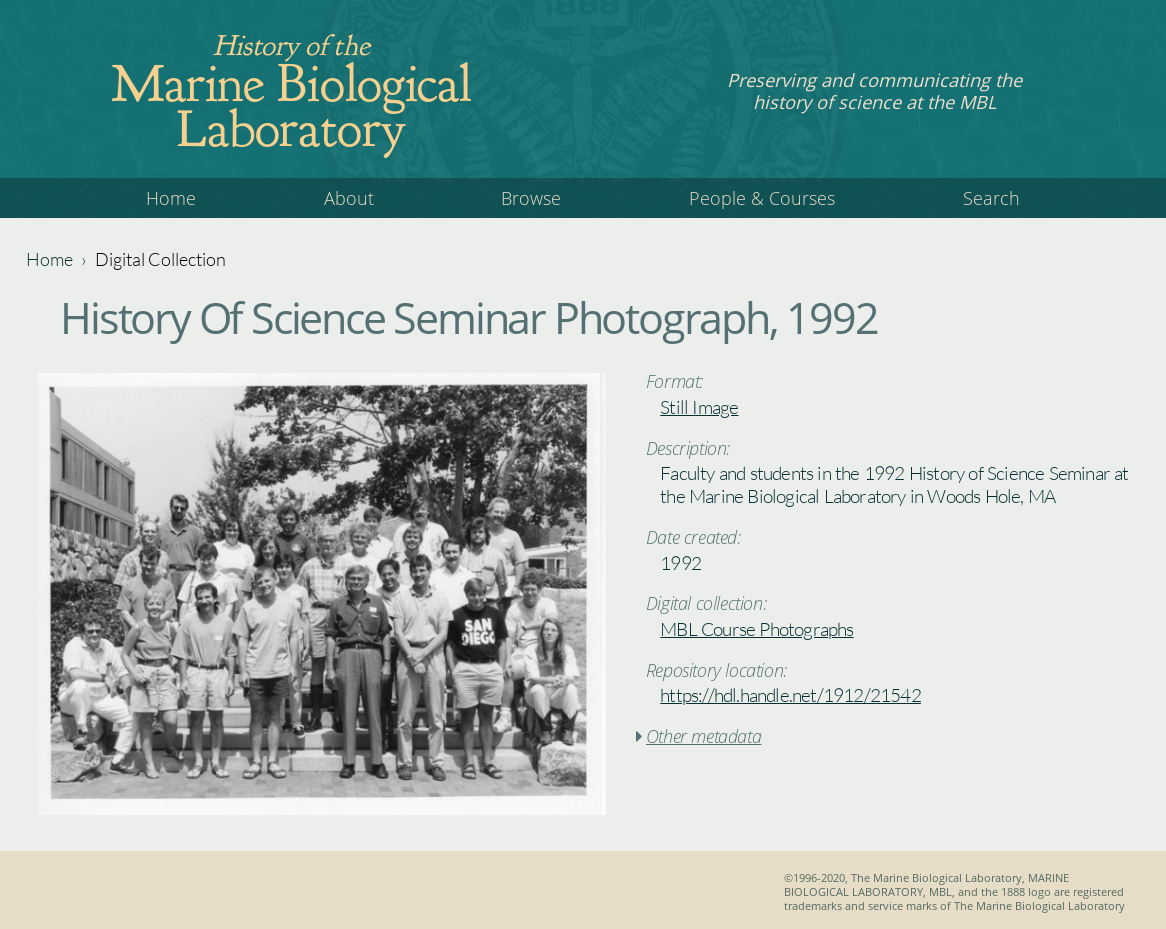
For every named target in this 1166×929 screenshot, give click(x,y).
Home (171, 198)
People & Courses (762, 198)
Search (991, 198)
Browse (531, 198)
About (349, 198)
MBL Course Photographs (756, 629)
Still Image (699, 407)
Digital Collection (160, 259)
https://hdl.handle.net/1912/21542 (790, 695)
